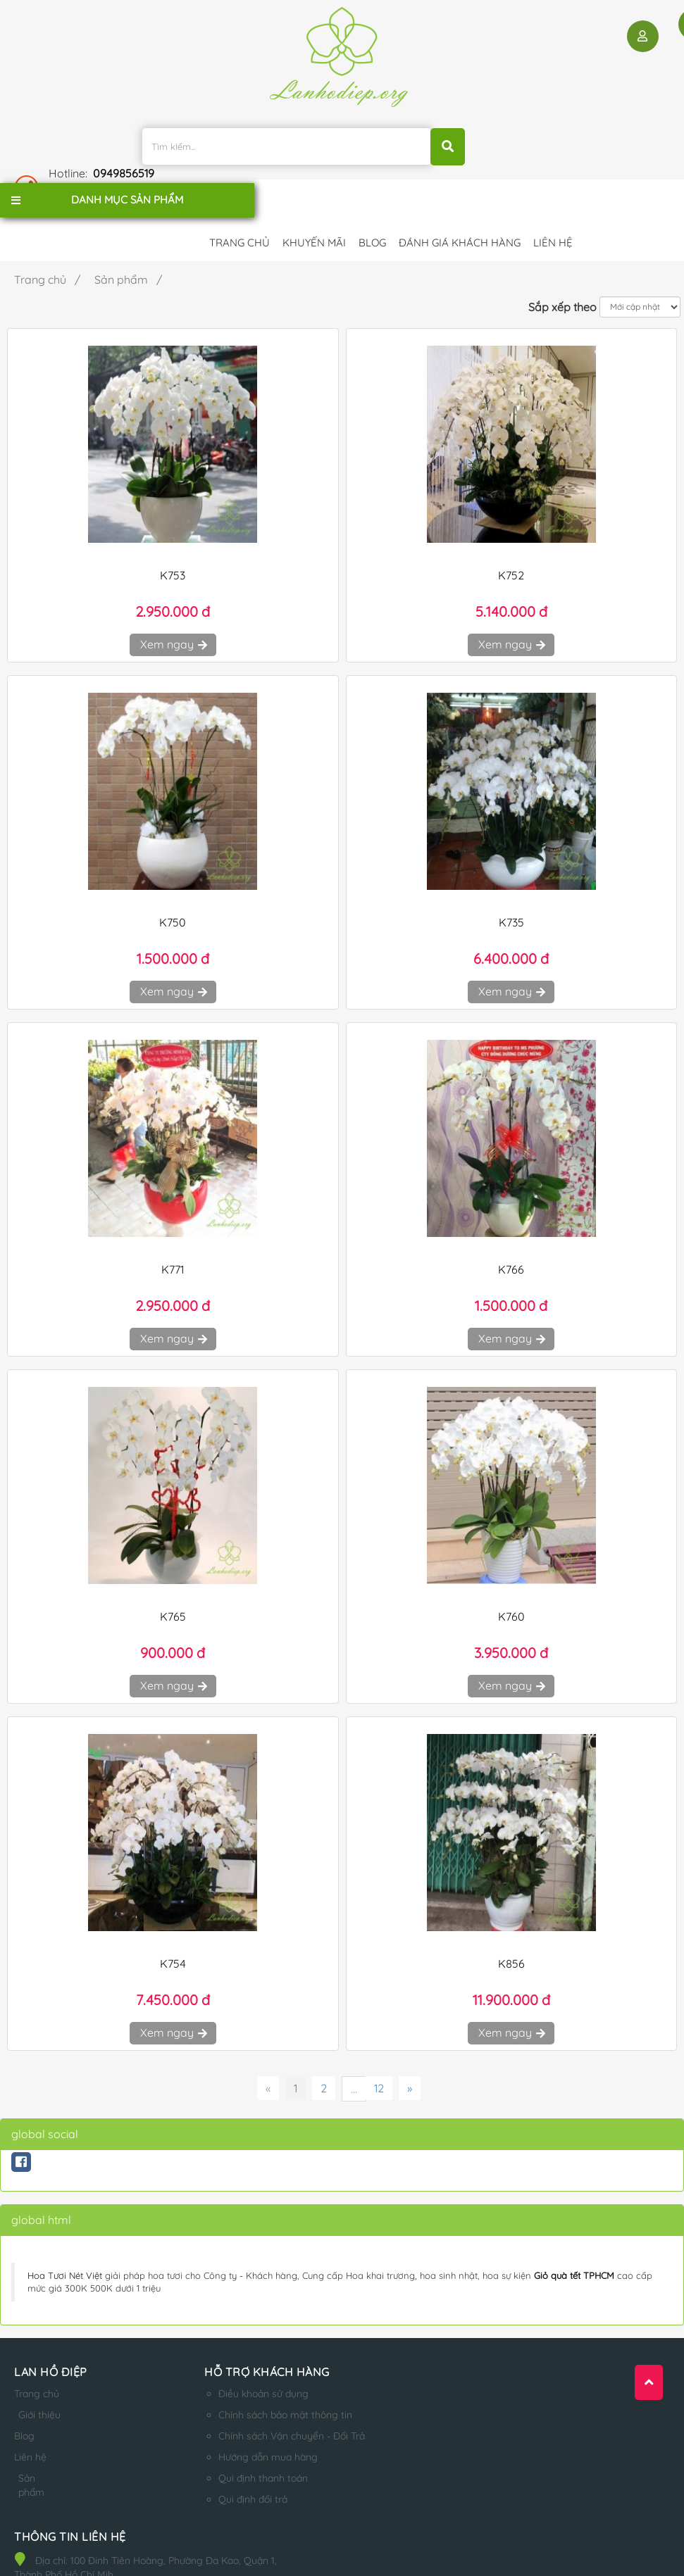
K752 (511, 544)
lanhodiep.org (156, 2546)
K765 (173, 1585)
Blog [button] (372, 203)
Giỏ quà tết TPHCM (574, 2243)
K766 (511, 1238)
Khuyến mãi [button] (314, 203)
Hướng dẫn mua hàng (249, 2425)
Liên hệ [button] (553, 203)
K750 (172, 891)
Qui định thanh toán (244, 2446)
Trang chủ (36, 2362)
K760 (511, 1585)
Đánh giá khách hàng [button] (460, 203)
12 (379, 2056)
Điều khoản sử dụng (244, 2362)
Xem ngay (173, 613)
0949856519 (565, 136)
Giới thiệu (30, 2390)
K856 (511, 1932)
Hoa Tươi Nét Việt (64, 2243)
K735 (511, 891)
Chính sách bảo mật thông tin (266, 2383)
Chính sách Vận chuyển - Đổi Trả (272, 2404)
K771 (172, 1238)
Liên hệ (30, 2439)
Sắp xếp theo (562, 275)
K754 (173, 1932)
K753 (172, 544)
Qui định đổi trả (233, 2467)
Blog (24, 2418)
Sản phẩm (32, 2467)
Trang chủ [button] (239, 203)
